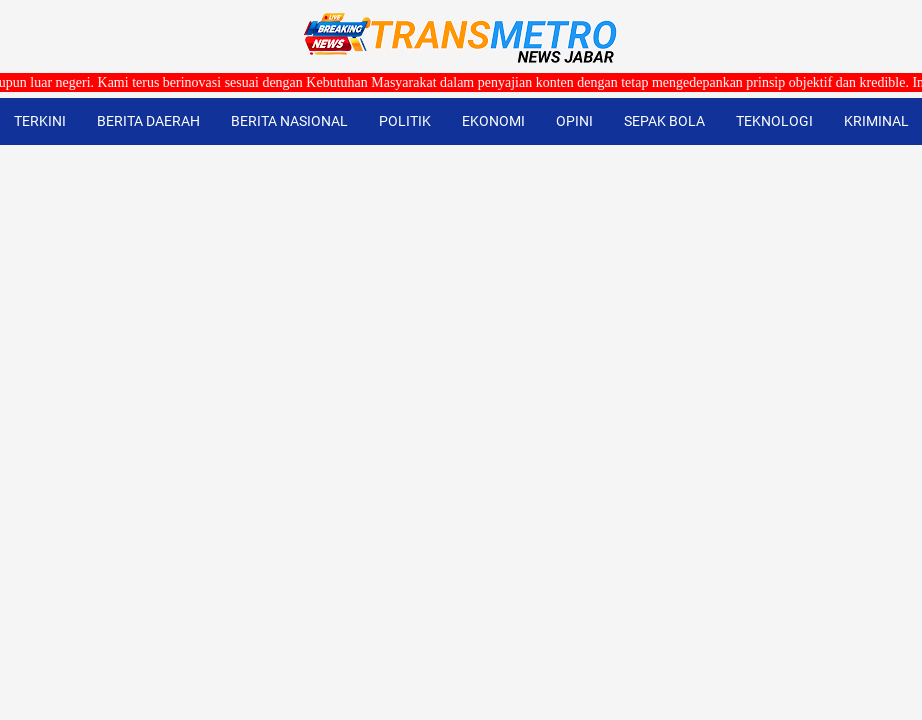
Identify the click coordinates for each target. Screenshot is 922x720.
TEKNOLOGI (774, 121)
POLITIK (405, 121)
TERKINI (40, 121)
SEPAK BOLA (664, 121)
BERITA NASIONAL (289, 121)
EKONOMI (493, 121)
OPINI (574, 121)
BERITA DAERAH (148, 121)
